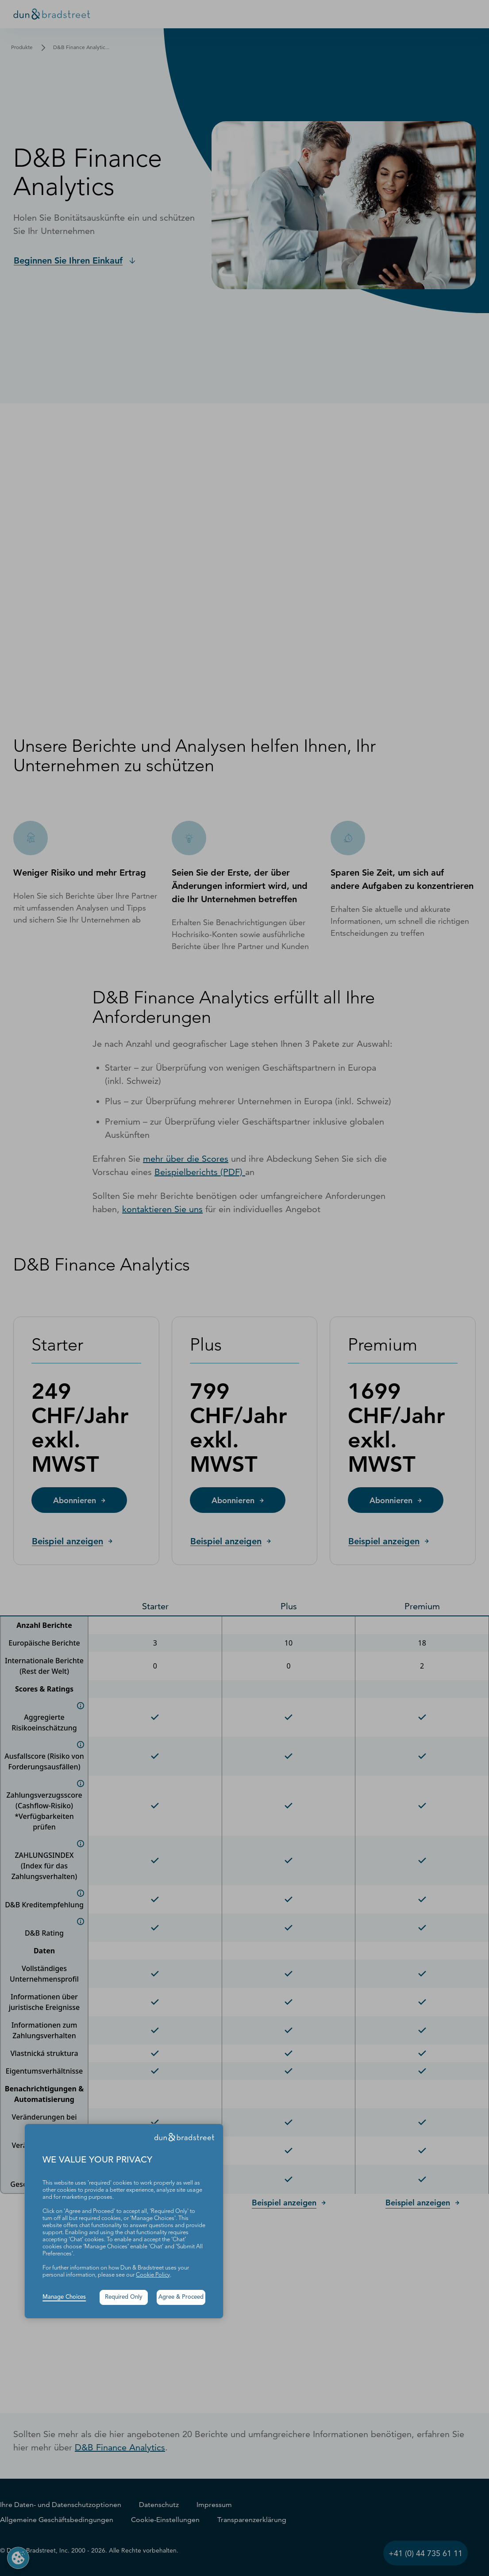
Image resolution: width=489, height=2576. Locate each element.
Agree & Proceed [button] (181, 2297)
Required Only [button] (123, 2297)
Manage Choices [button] (64, 2297)
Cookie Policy (153, 2275)
